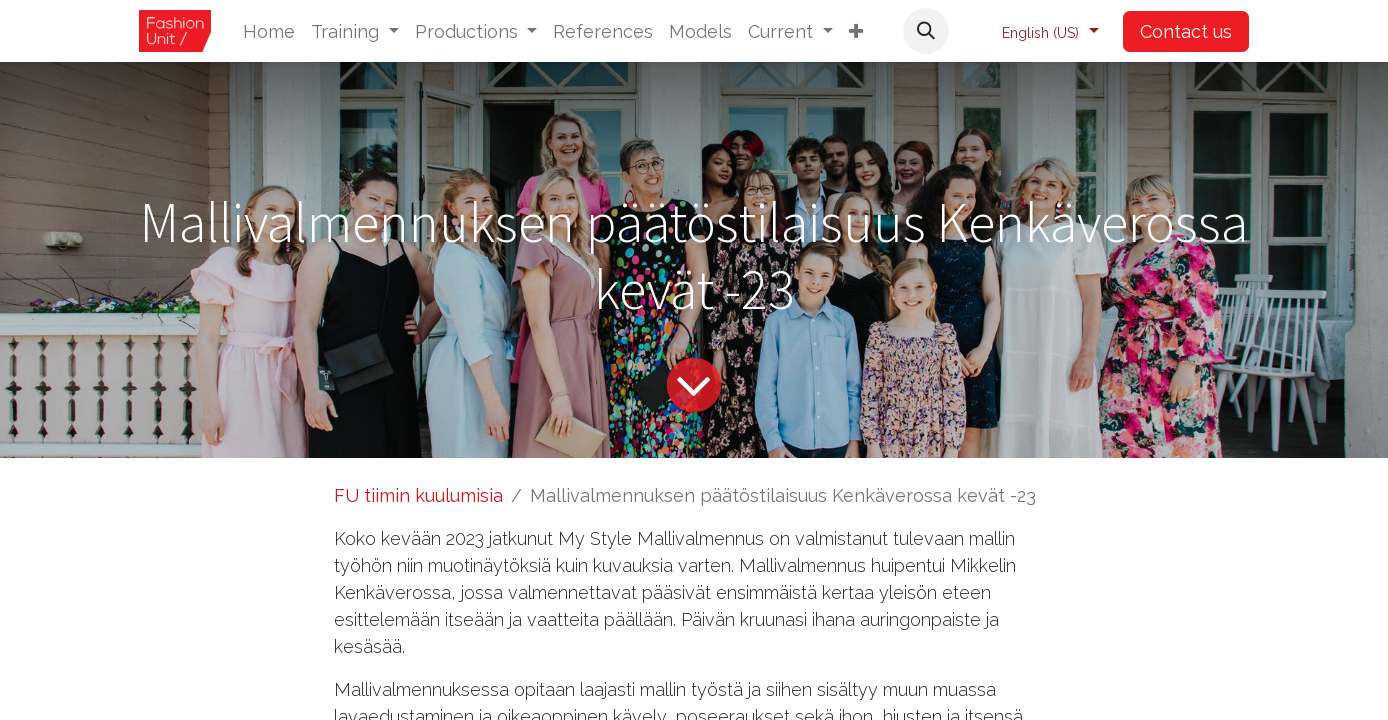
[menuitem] (269, 31)
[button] (856, 31)
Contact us (1186, 31)
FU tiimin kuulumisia (418, 495)
